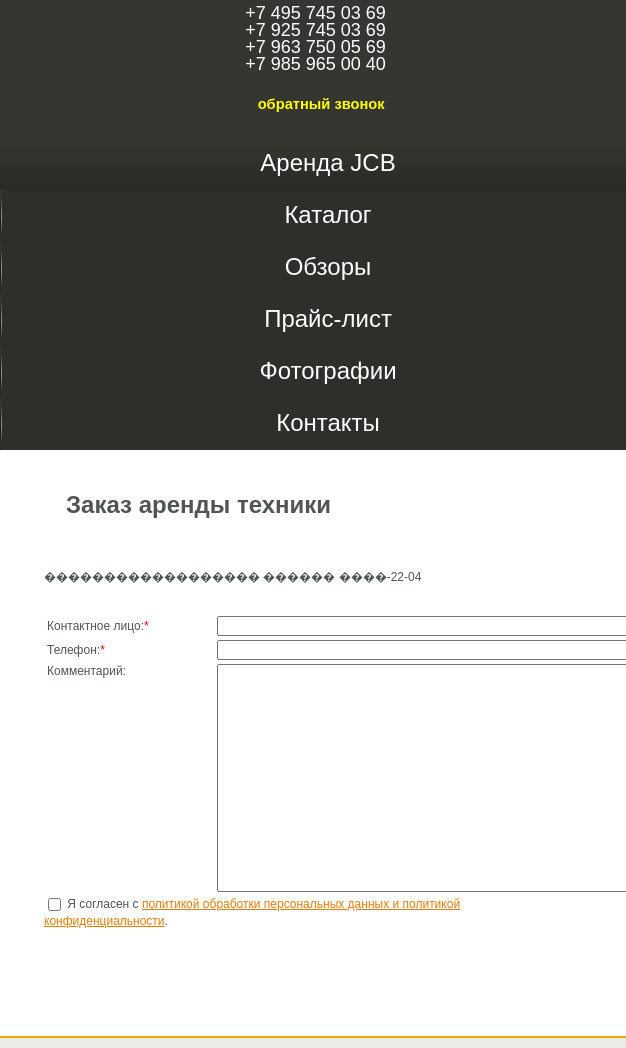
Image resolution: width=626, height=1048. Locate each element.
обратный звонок (321, 104)
